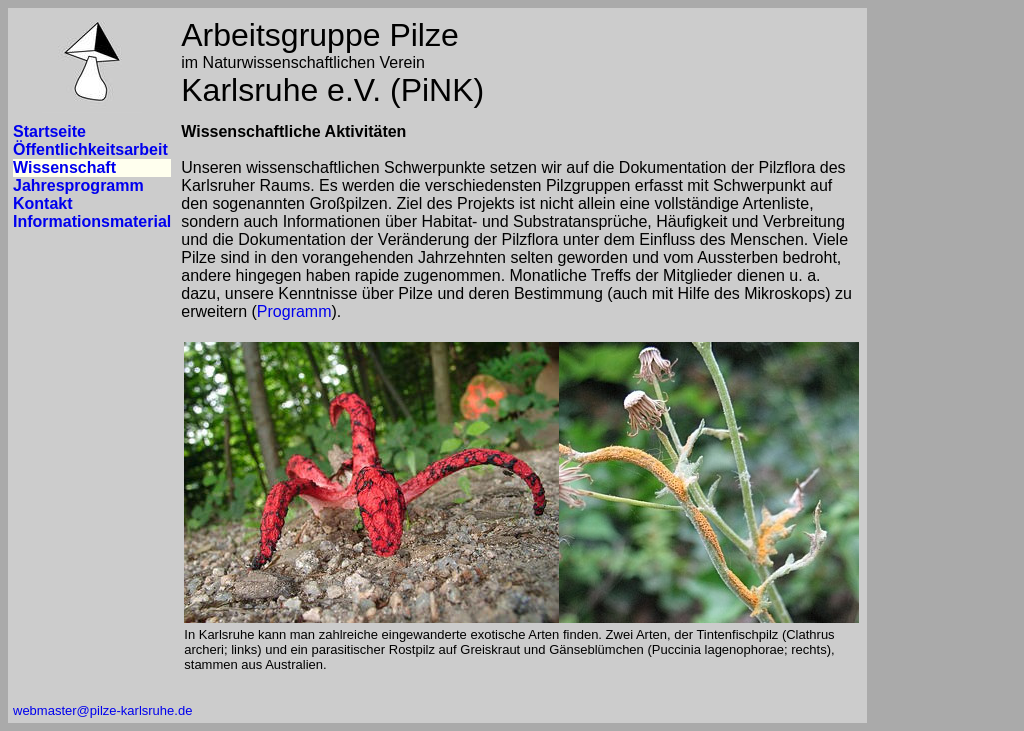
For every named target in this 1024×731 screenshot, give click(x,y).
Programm (294, 311)
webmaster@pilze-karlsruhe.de (102, 710)
